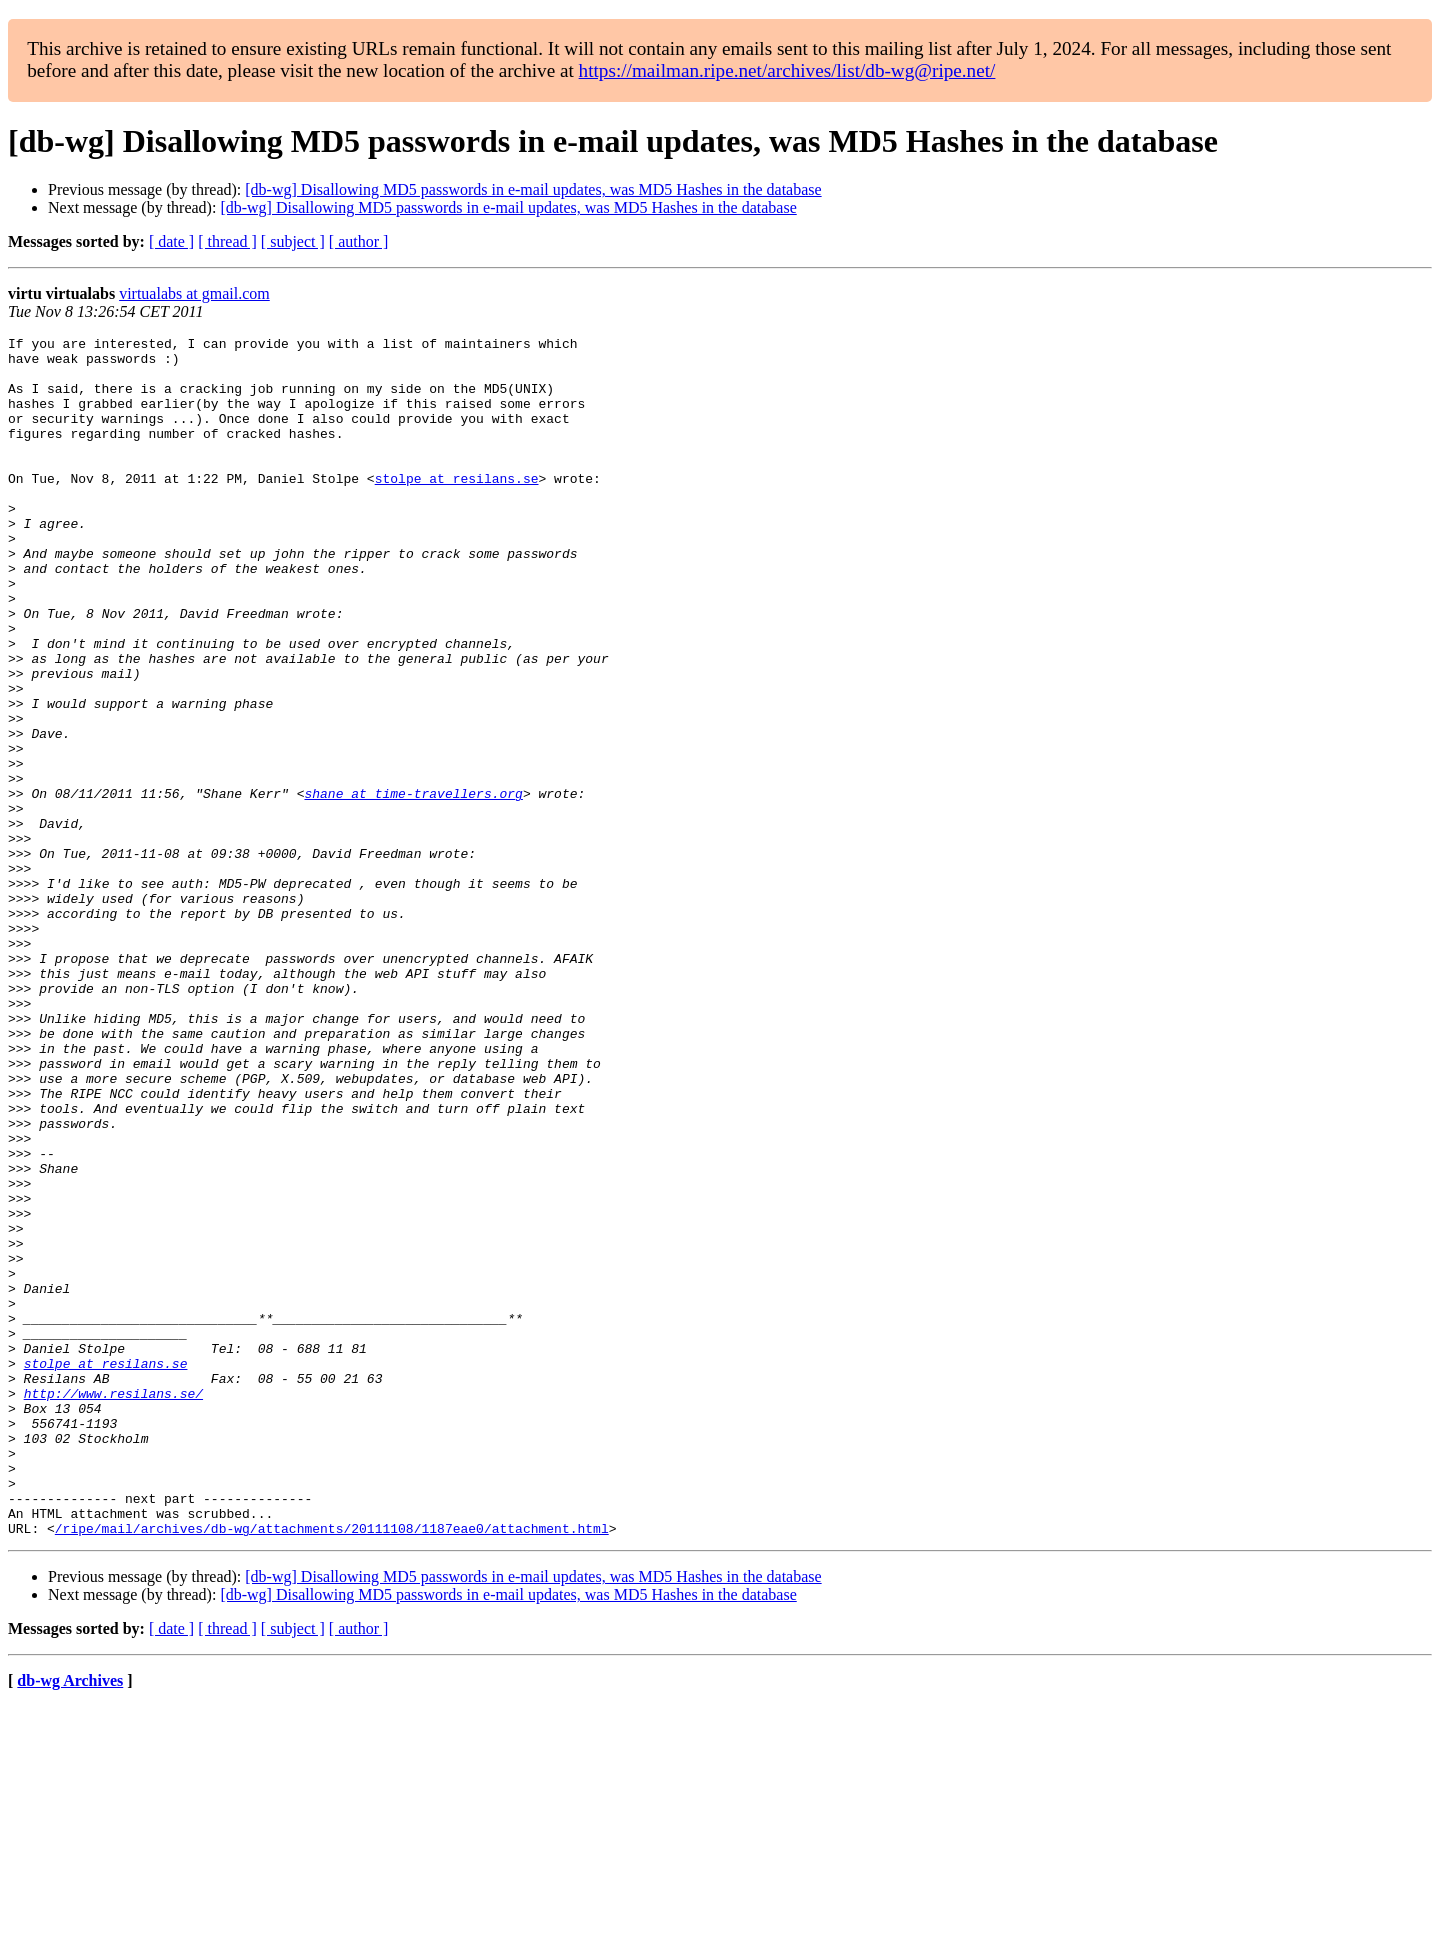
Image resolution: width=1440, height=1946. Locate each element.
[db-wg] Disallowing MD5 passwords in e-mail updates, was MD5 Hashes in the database (533, 189)
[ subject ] (293, 241)
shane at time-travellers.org (413, 886)
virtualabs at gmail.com (194, 293)
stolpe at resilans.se (457, 508)
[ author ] (359, 241)
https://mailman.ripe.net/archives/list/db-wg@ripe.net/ (787, 70)
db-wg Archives (70, 1920)
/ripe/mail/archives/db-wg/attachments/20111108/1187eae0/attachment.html (332, 1768)
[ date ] (171, 241)
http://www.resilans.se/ (113, 1606)
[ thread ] (227, 241)
